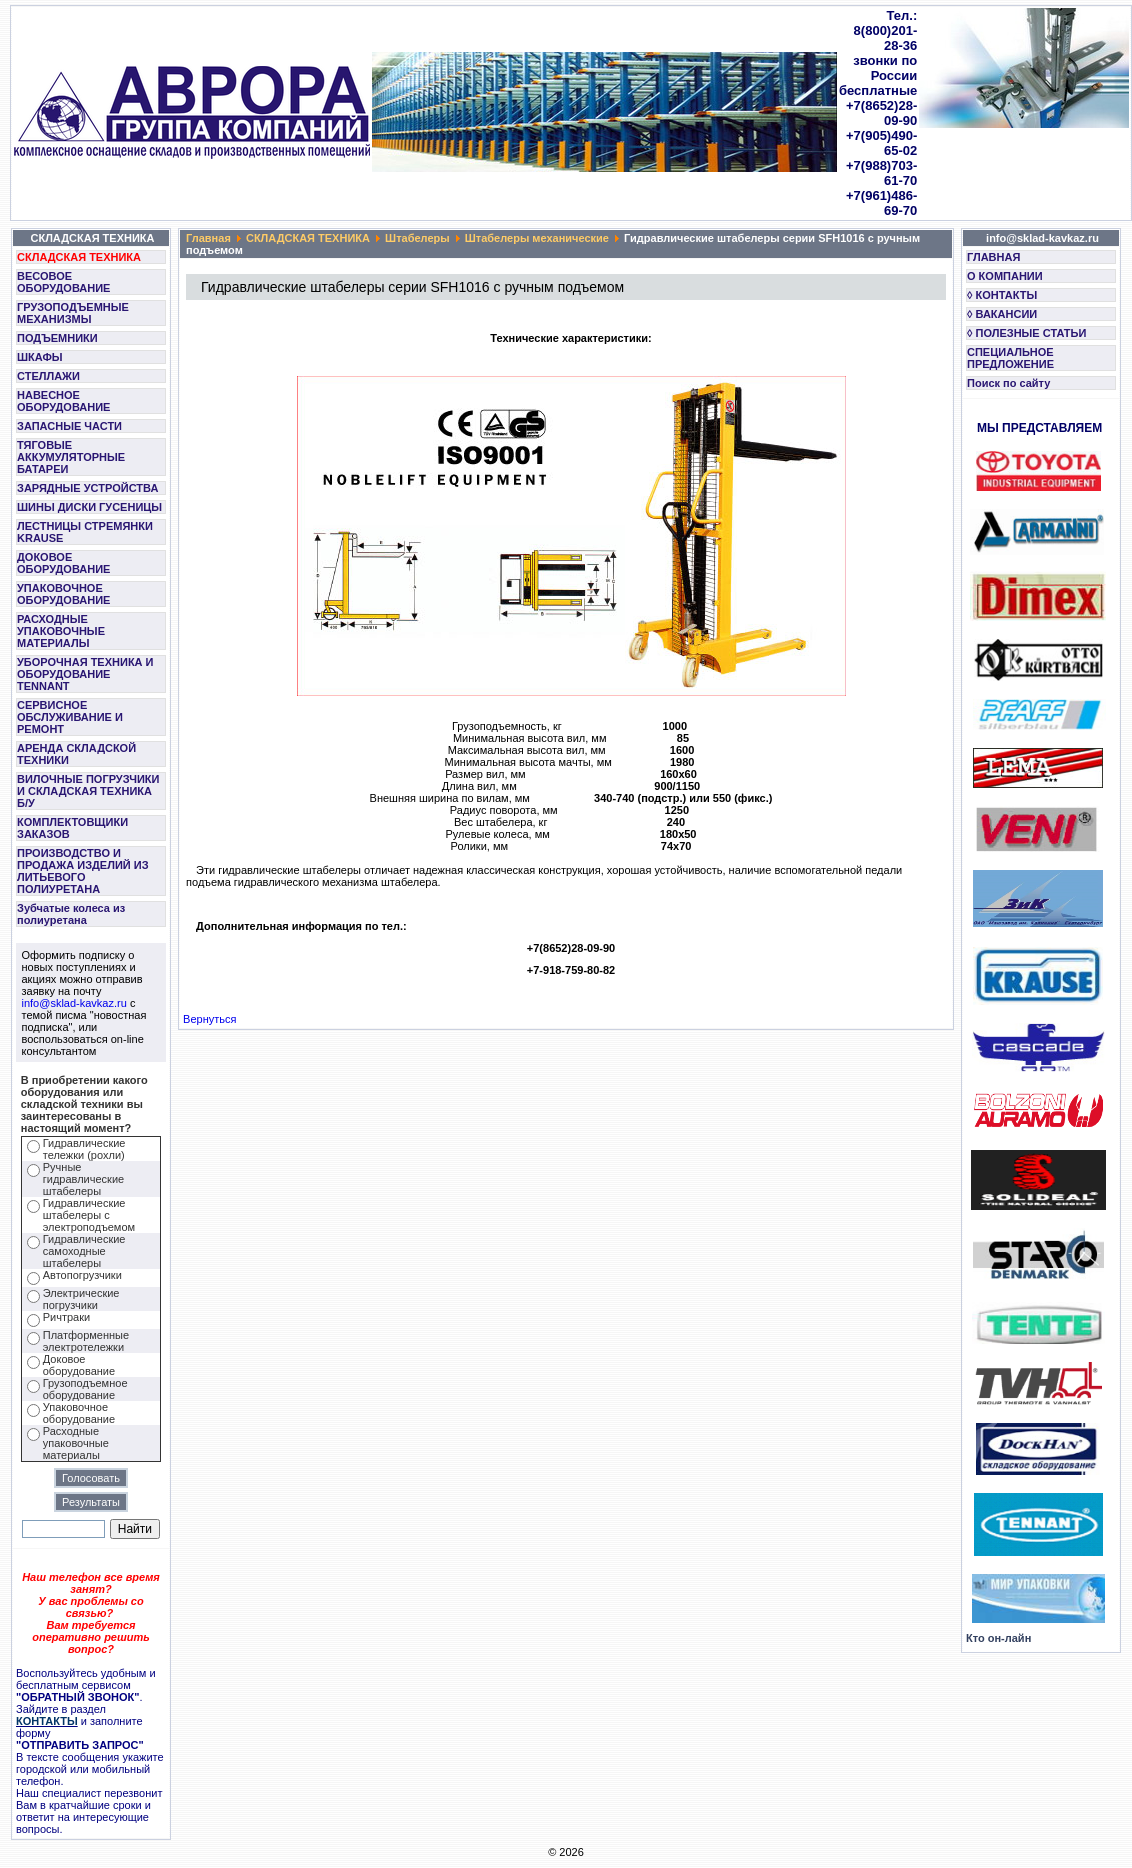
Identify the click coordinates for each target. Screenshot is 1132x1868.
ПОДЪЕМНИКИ (57, 338)
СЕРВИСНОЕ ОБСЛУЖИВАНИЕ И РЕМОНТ (70, 717)
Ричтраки (66, 1317)
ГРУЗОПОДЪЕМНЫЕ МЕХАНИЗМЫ (73, 313)
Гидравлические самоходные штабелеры (84, 1251)
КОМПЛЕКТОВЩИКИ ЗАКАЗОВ (72, 828)
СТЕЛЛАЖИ (48, 376)
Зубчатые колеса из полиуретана (71, 914)
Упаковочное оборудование (79, 1413)
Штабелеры (417, 238)
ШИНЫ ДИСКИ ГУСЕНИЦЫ (89, 507)
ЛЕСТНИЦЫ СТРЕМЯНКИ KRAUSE (85, 532)
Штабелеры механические (537, 238)
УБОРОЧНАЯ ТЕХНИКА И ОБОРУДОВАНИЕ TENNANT (85, 674)
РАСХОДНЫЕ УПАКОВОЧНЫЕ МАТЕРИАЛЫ (61, 631)
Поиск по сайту (1008, 383)
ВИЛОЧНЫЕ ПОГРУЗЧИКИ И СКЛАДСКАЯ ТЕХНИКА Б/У (88, 791)
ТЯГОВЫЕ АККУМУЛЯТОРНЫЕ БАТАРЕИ (71, 457)
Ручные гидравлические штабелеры (83, 1179)
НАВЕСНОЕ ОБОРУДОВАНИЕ (63, 401)
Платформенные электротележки (86, 1341)
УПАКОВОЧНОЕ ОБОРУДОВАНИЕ (63, 594)
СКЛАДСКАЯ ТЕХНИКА (79, 257)
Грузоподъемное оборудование (85, 1389)
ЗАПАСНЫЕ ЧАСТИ (69, 426)
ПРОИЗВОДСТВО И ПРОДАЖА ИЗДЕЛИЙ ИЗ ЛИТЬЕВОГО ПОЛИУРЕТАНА (83, 871)
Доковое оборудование (79, 1365)
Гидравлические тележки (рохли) (84, 1149)
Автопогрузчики (82, 1275)
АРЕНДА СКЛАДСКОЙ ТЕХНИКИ (76, 754)
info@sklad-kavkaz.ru (74, 1003)
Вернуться (209, 1019)
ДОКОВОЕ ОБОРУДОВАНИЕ (63, 563)
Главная (208, 238)
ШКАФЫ (40, 357)
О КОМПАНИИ (1005, 276)
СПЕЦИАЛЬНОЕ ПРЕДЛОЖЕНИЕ (1010, 358)
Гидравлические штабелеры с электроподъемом (89, 1215)
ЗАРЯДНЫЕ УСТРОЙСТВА (87, 488)
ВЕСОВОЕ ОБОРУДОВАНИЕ (63, 282)
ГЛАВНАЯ (993, 257)
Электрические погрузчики (81, 1299)
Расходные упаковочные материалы (76, 1443)
